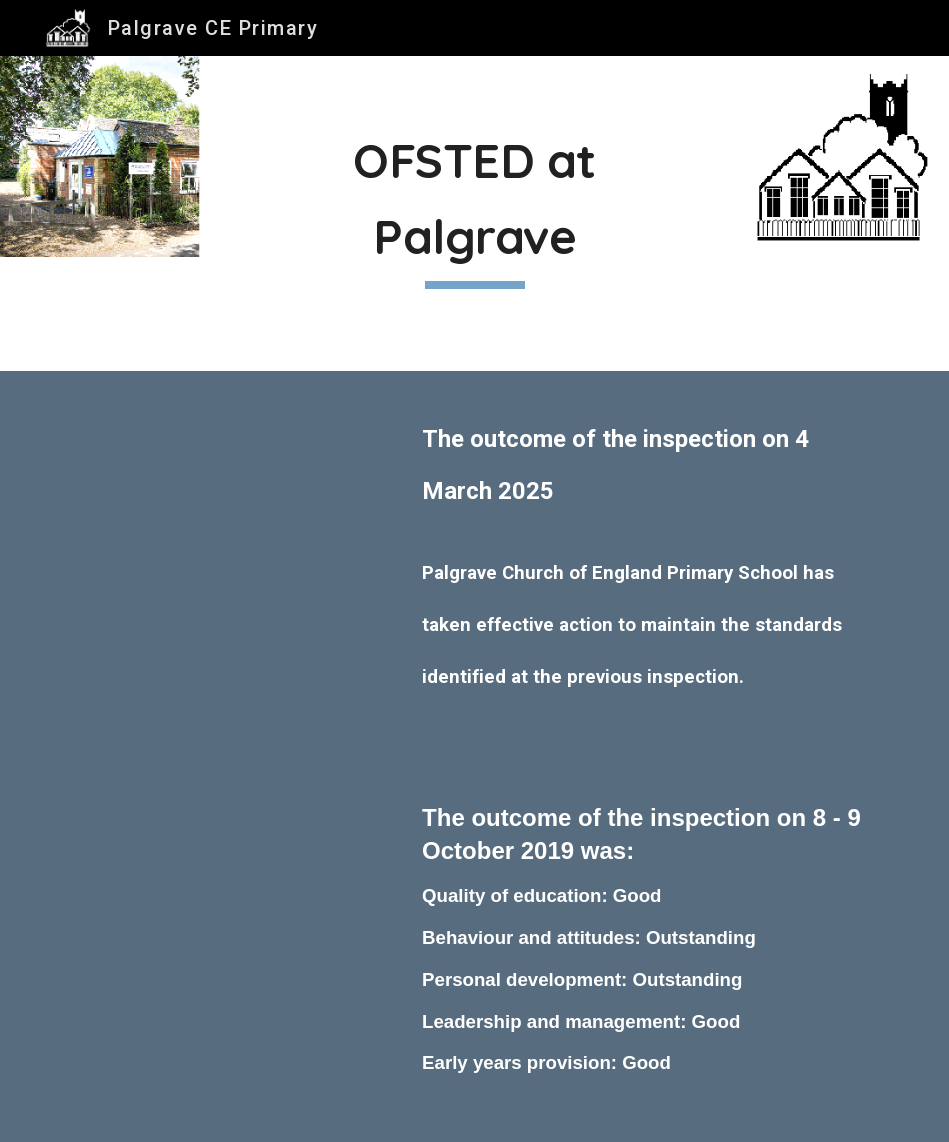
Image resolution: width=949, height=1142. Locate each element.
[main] (474, 213)
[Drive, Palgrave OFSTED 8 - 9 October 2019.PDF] (226, 881)
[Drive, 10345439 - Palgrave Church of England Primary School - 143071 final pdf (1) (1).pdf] (226, 489)
